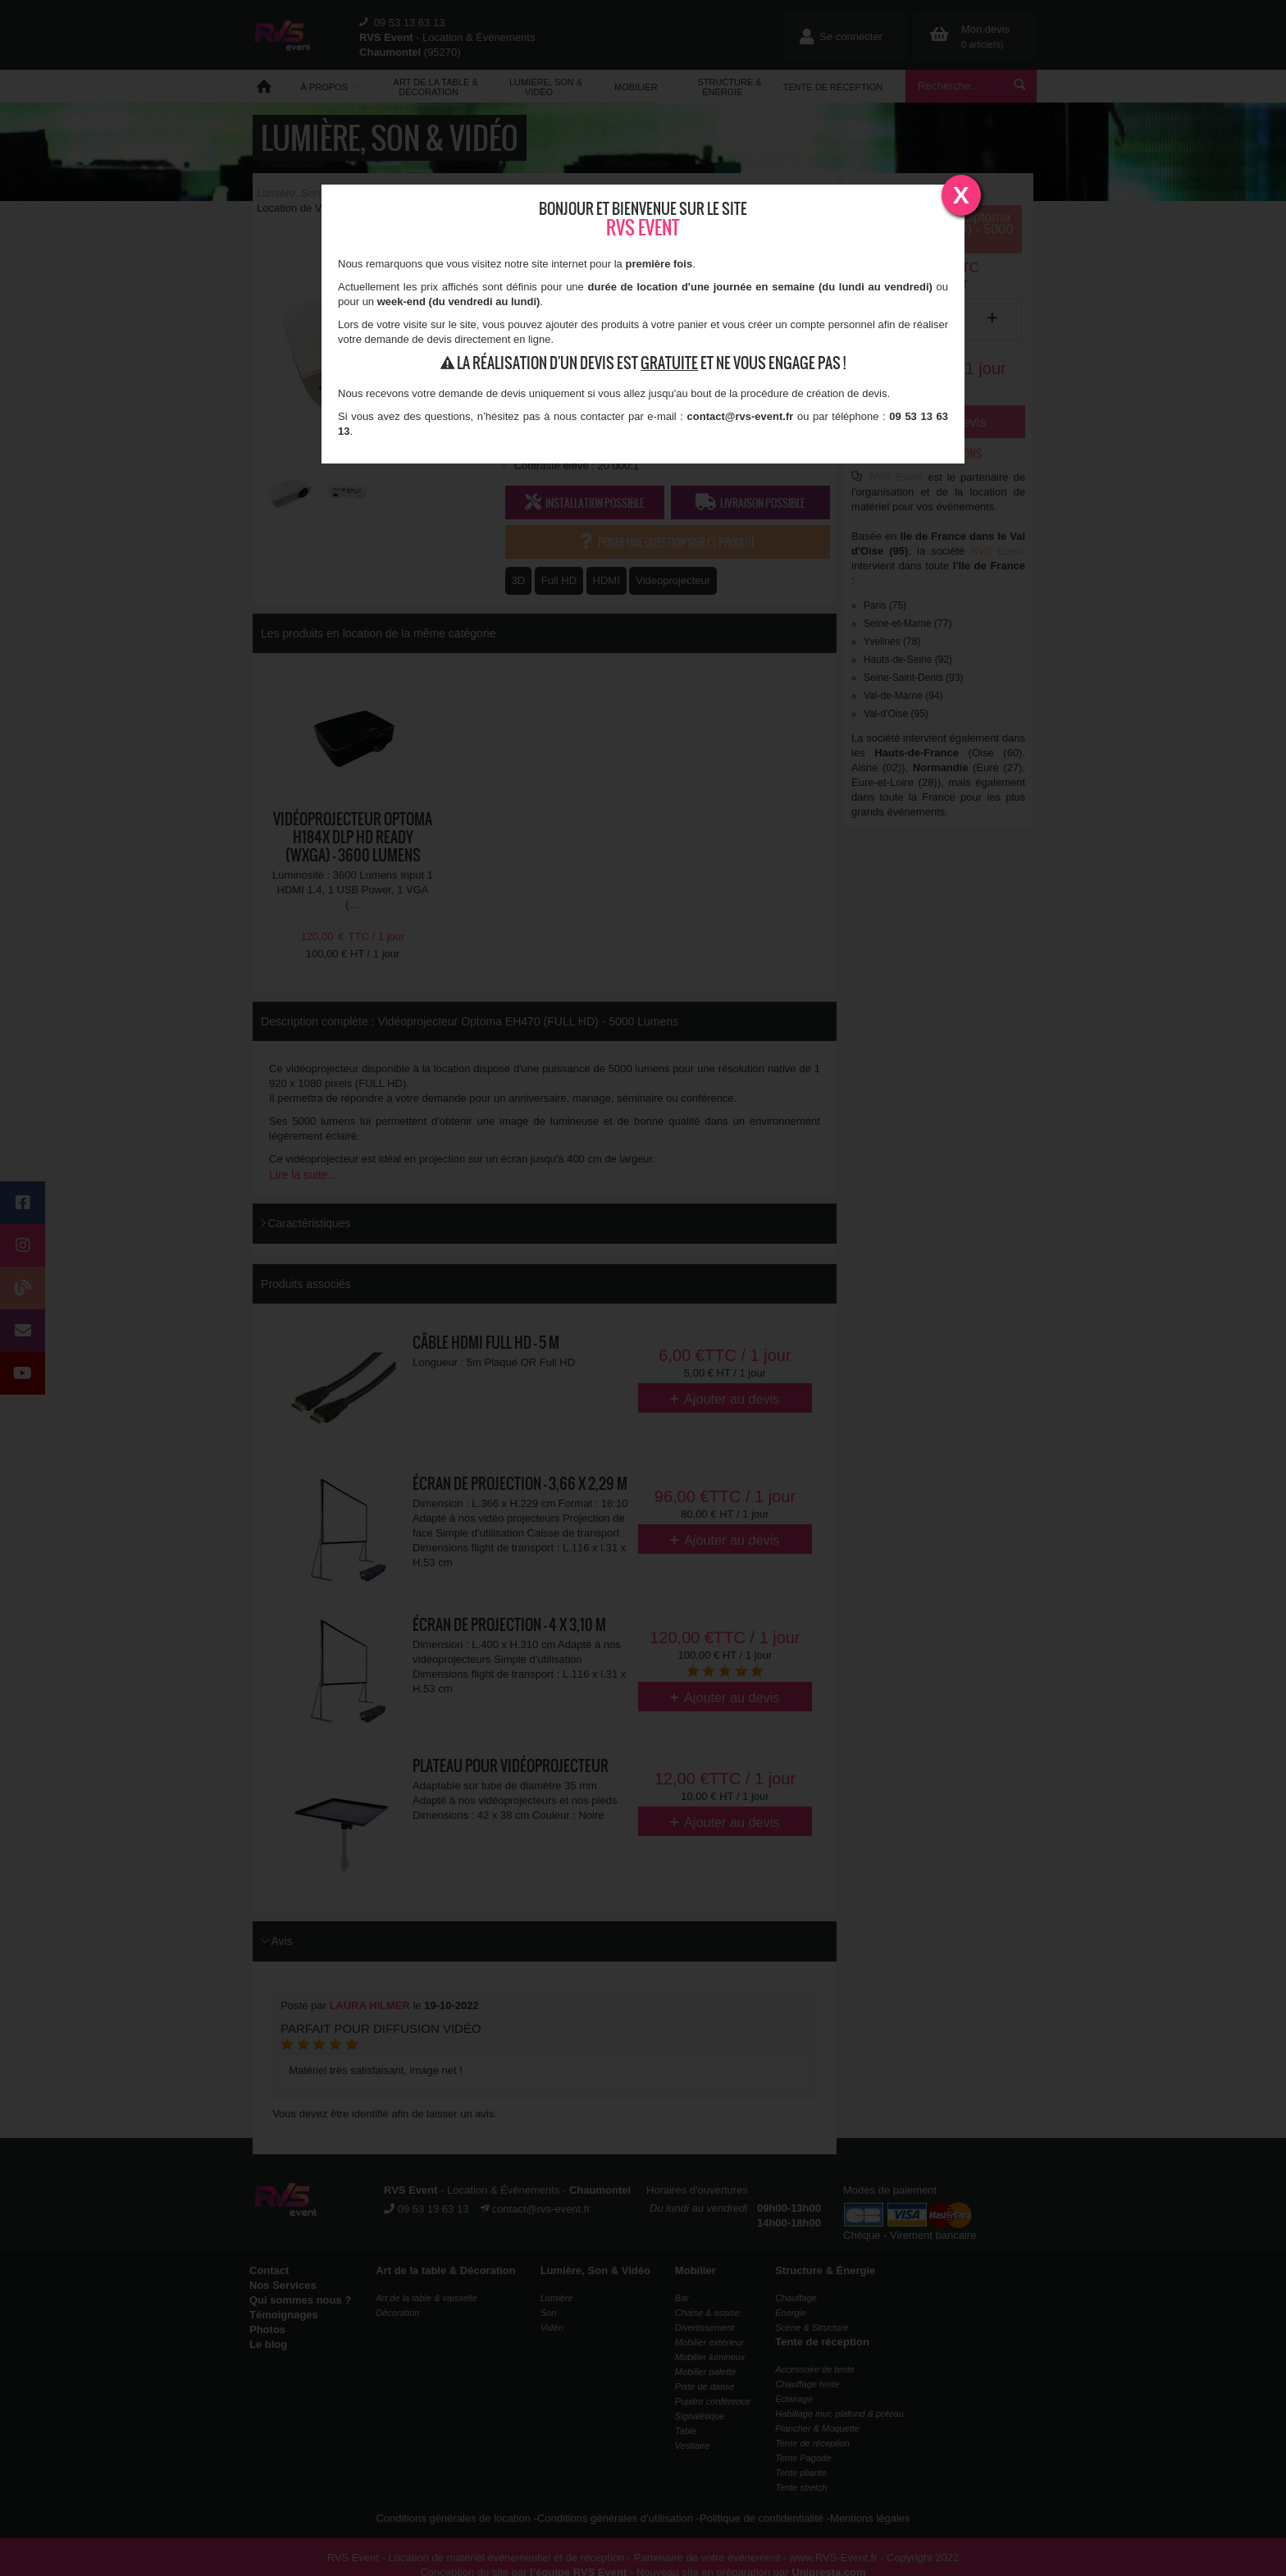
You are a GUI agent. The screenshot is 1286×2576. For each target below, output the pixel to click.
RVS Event (643, 227)
